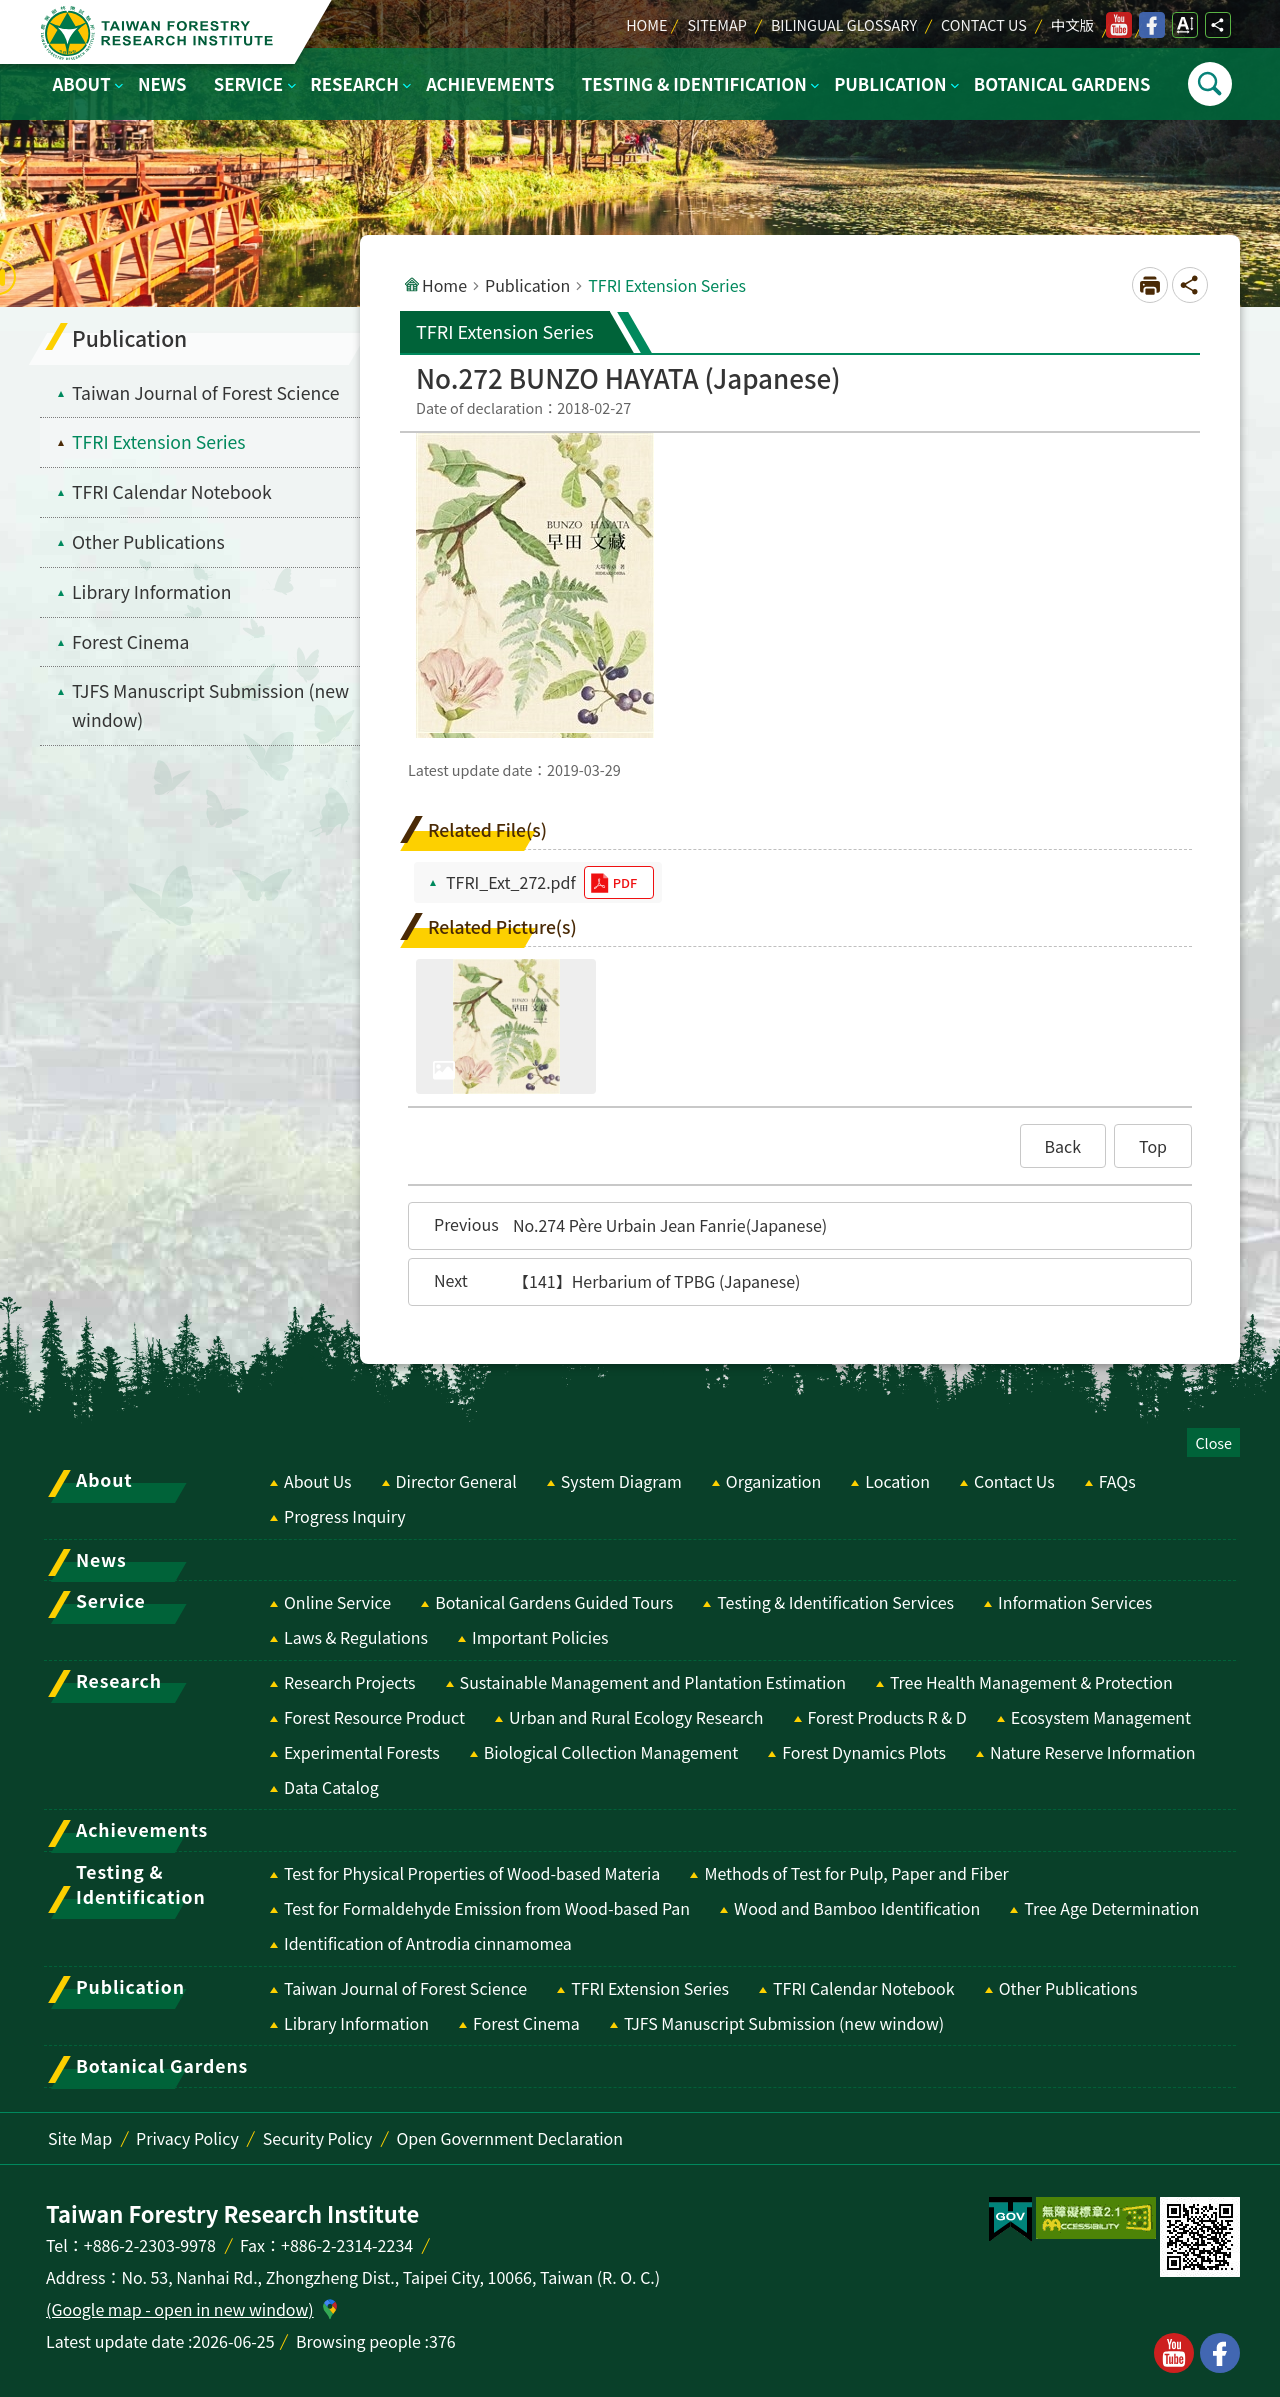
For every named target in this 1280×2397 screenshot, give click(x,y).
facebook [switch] (1152, 25)
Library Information (356, 2023)
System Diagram (621, 1481)
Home (646, 24)
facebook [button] (1220, 2353)
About (82, 84)
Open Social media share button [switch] (1218, 25)
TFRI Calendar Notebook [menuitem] (172, 491)
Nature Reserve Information (1093, 1752)
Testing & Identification (694, 84)
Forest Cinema (526, 2023)
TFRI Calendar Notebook (864, 1988)
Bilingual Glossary (844, 24)
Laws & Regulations (356, 1637)
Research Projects (350, 1682)
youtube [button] (1174, 2353)
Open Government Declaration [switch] (509, 2138)
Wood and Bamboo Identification (857, 1908)
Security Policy (318, 2138)
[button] (1063, 1146)
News (162, 84)
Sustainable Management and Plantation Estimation (653, 1682)
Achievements (490, 84)
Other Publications (1068, 1988)
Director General (456, 1481)
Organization (773, 1481)
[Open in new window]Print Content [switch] (1150, 285)
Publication (890, 84)
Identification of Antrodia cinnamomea (428, 1943)
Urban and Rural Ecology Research (636, 1717)
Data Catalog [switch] (331, 1787)
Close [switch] (1213, 1442)
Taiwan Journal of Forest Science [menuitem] (205, 392)
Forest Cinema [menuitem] (131, 641)
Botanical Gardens (1062, 84)
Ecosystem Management (1101, 1717)
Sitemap (716, 24)
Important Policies (540, 1637)
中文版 (1072, 24)
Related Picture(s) (502, 926)
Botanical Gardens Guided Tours (554, 1602)
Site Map (80, 2138)
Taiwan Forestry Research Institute (161, 33)
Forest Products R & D (887, 1717)
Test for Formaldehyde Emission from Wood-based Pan (487, 1908)
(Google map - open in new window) (180, 2309)
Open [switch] (1210, 84)
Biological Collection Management (611, 1752)
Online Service (337, 1602)
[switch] (1010, 2220)
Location (897, 1481)
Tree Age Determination (1111, 1908)
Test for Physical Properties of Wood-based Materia (472, 1873)
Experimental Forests (362, 1752)
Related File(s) (487, 829)
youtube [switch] (1119, 25)
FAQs (1117, 1481)
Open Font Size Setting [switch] (1185, 25)
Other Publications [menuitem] (148, 541)
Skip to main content (10, 10)
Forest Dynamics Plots (864, 1752)
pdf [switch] (625, 882)
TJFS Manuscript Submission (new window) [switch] (210, 705)
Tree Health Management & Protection (1031, 1682)
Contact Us (984, 24)
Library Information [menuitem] (151, 591)
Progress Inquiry (345, 1516)
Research (354, 84)
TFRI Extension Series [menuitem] (159, 441)
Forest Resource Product (374, 1717)
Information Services (1075, 1602)
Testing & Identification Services (835, 1602)
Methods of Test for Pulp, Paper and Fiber (856, 1873)
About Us (318, 1481)
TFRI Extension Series (650, 1988)
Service (248, 84)
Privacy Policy (187, 2138)
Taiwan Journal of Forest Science (405, 1988)
